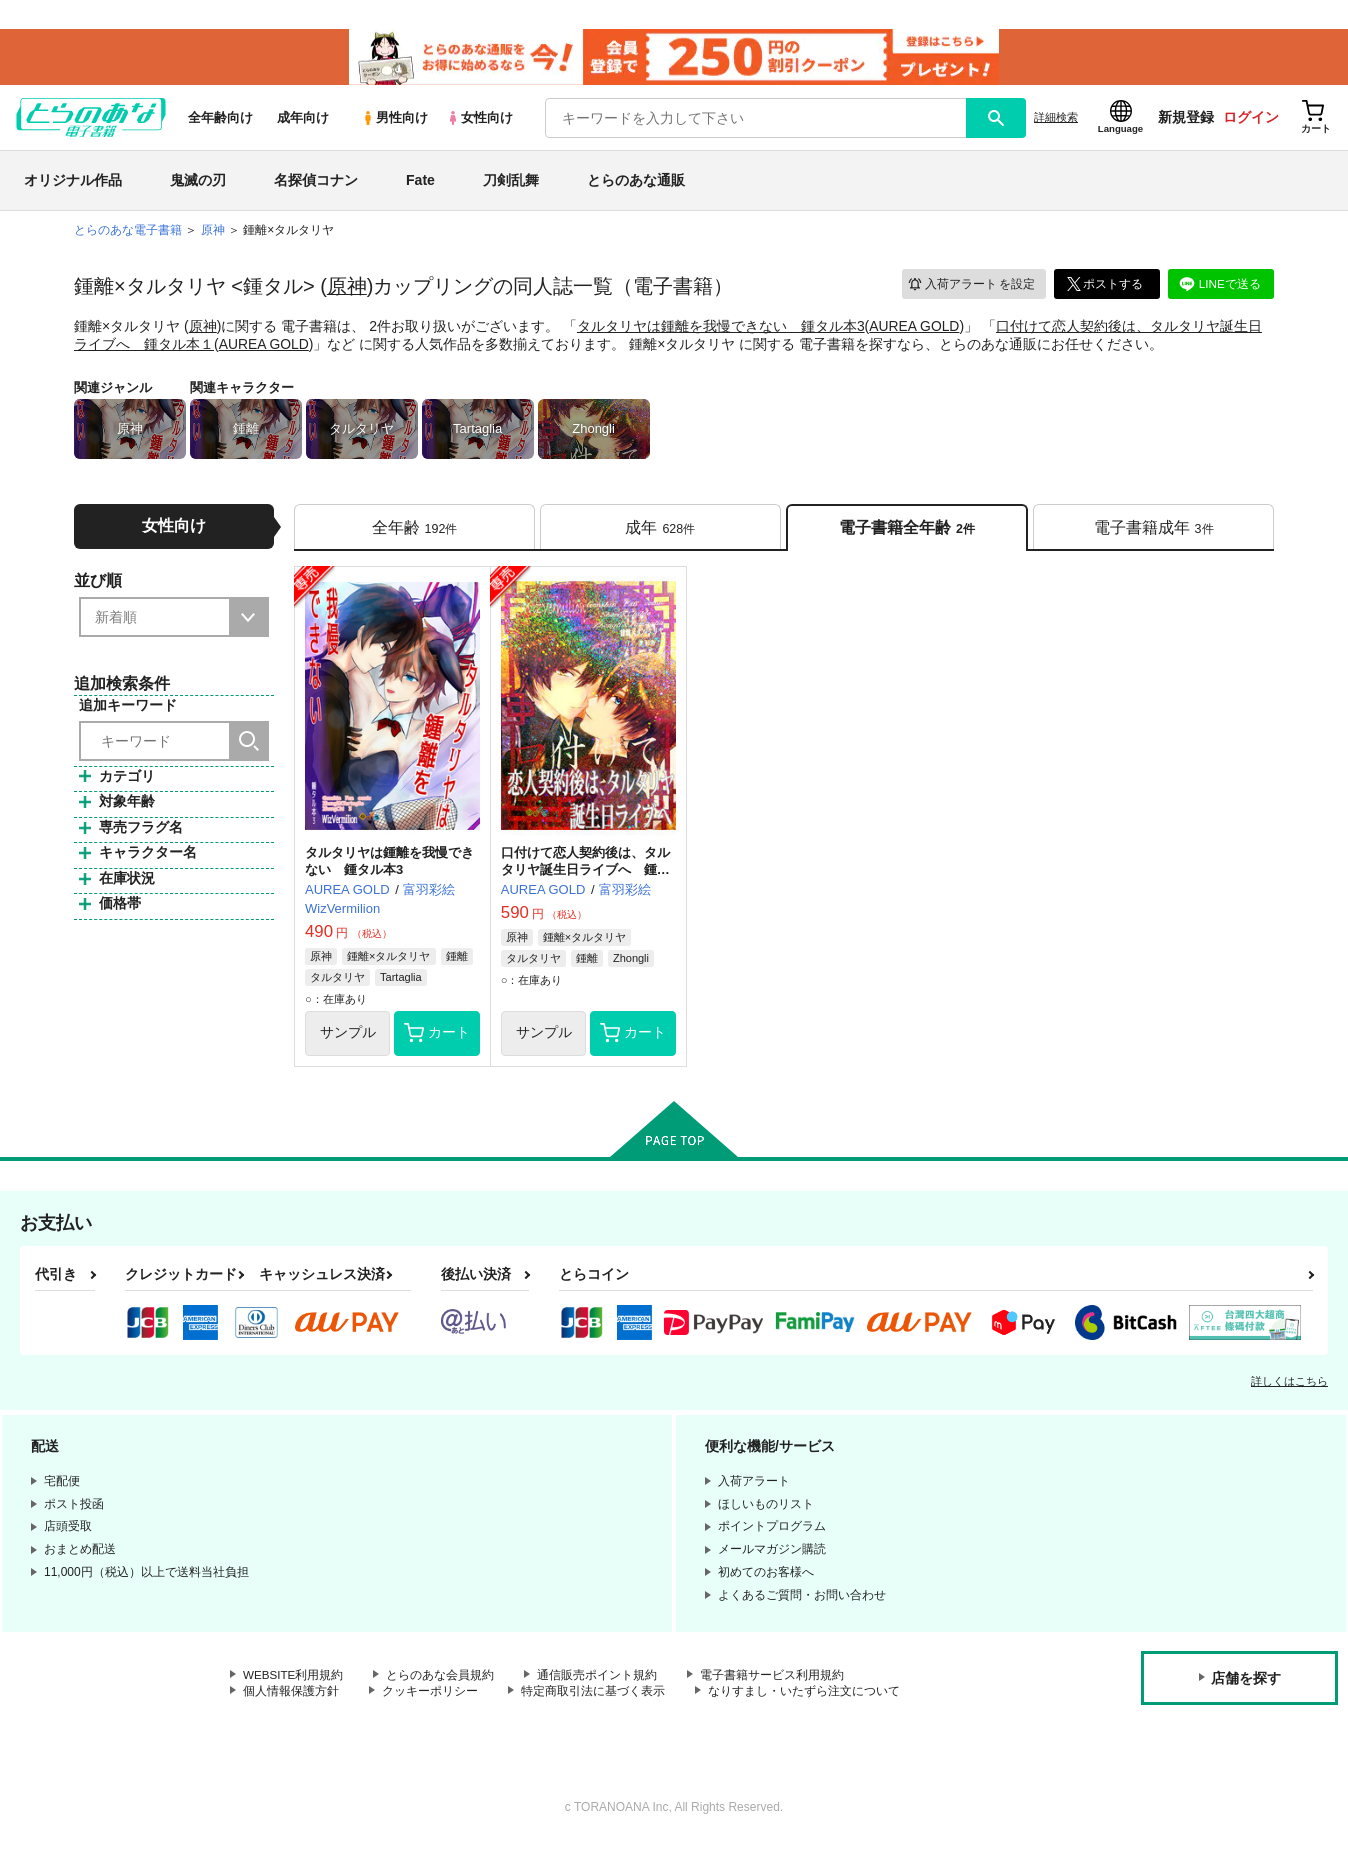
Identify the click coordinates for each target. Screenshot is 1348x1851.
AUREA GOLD (914, 329)
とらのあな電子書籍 (128, 234)
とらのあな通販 (636, 184)
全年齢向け (220, 121)
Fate (420, 184)
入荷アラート (970, 287)
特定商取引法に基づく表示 (593, 1698)
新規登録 (1186, 121)
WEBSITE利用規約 (294, 1681)
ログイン (1251, 121)
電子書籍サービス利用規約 (774, 1681)
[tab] (414, 531)
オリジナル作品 (73, 184)
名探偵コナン (316, 184)
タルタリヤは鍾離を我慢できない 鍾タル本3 (721, 329)
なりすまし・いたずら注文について (804, 1698)
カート (437, 1039)
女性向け (479, 121)
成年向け (303, 121)
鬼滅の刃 (198, 184)
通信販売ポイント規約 (599, 1681)
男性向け (394, 121)
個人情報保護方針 (291, 1698)
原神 (347, 290)
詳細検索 (1056, 121)
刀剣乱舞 (511, 184)
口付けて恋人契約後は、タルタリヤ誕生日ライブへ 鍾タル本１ (585, 875)
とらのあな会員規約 (442, 1681)
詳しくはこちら (1289, 1387)
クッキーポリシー (430, 1698)
